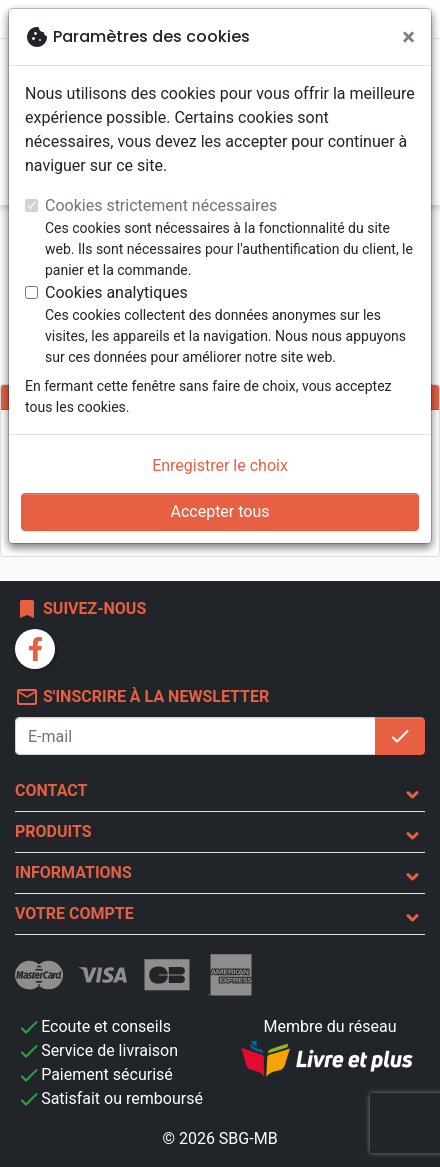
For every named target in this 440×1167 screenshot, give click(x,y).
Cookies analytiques (116, 292)
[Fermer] (408, 37)
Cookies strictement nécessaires (161, 205)
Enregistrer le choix (220, 465)
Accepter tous (219, 511)
